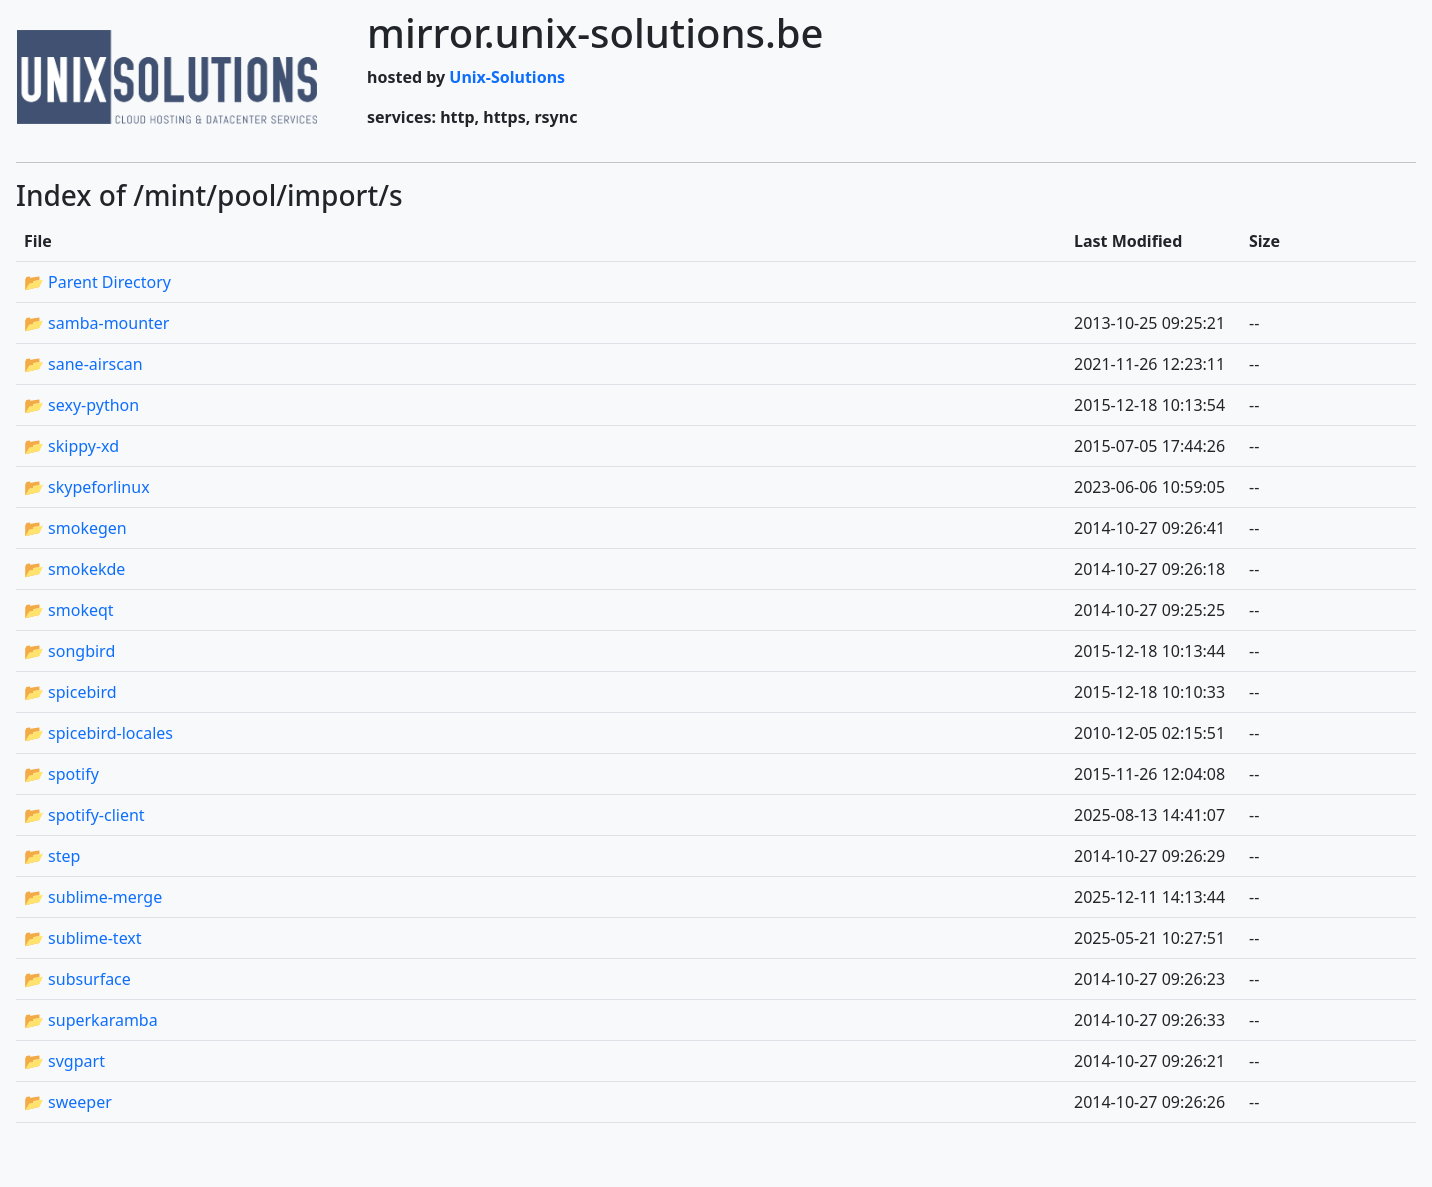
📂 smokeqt (69, 610)
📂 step (52, 856)
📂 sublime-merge (93, 897)
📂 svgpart (64, 1061)
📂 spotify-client (84, 815)
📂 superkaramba (91, 1020)
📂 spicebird (70, 692)
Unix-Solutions (507, 77)
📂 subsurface (77, 979)
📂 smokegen (75, 528)
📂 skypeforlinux (87, 487)
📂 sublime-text (83, 938)
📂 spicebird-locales (98, 733)
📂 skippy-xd (71, 446)
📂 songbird (69, 651)
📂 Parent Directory (97, 282)
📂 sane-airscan (83, 364)
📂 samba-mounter (96, 323)
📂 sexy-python (81, 405)
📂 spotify (61, 774)
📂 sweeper (68, 1102)
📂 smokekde (74, 569)
